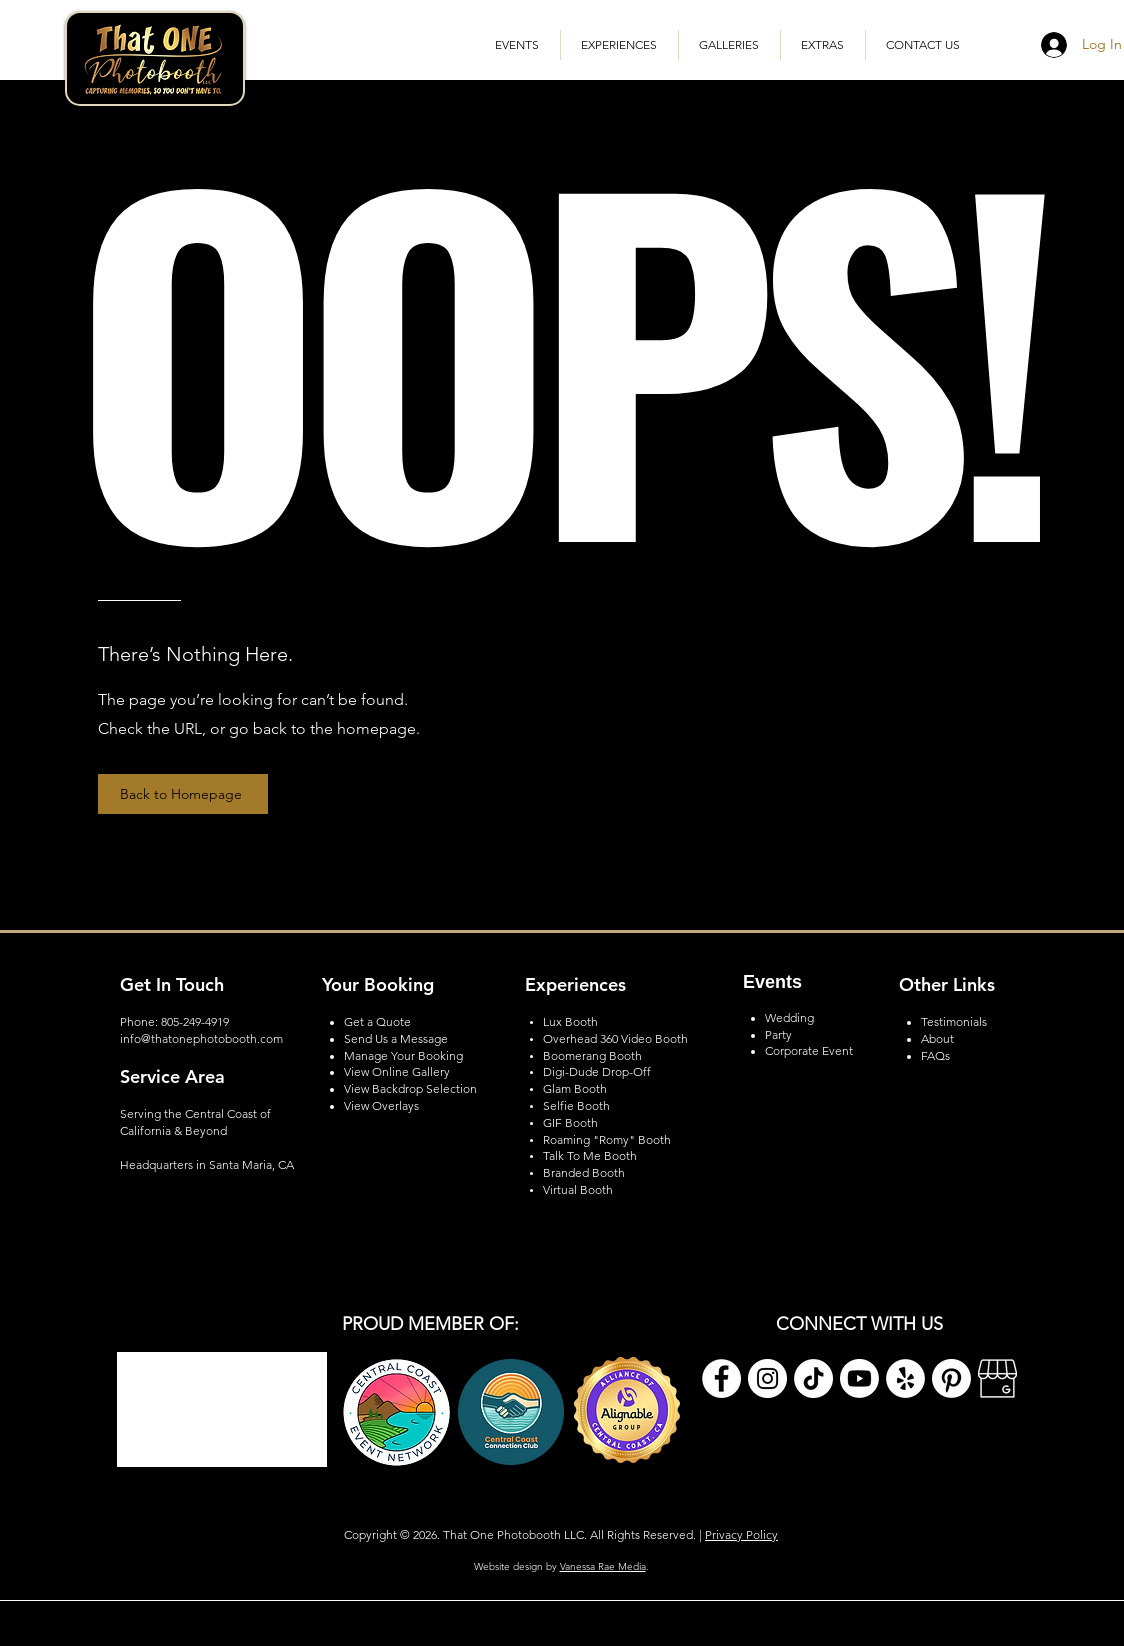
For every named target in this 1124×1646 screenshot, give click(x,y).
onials (971, 1021)
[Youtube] (859, 1378)
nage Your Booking (412, 1055)
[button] (729, 45)
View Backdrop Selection (410, 1088)
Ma (352, 1055)
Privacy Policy (741, 1534)
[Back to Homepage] (183, 794)
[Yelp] (905, 1378)
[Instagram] (767, 1378)
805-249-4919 (195, 1021)
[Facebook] (721, 1378)
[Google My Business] (997, 1378)
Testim (938, 1021)
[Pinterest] (951, 1378)
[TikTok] (813, 1378)
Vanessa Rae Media (603, 1566)
